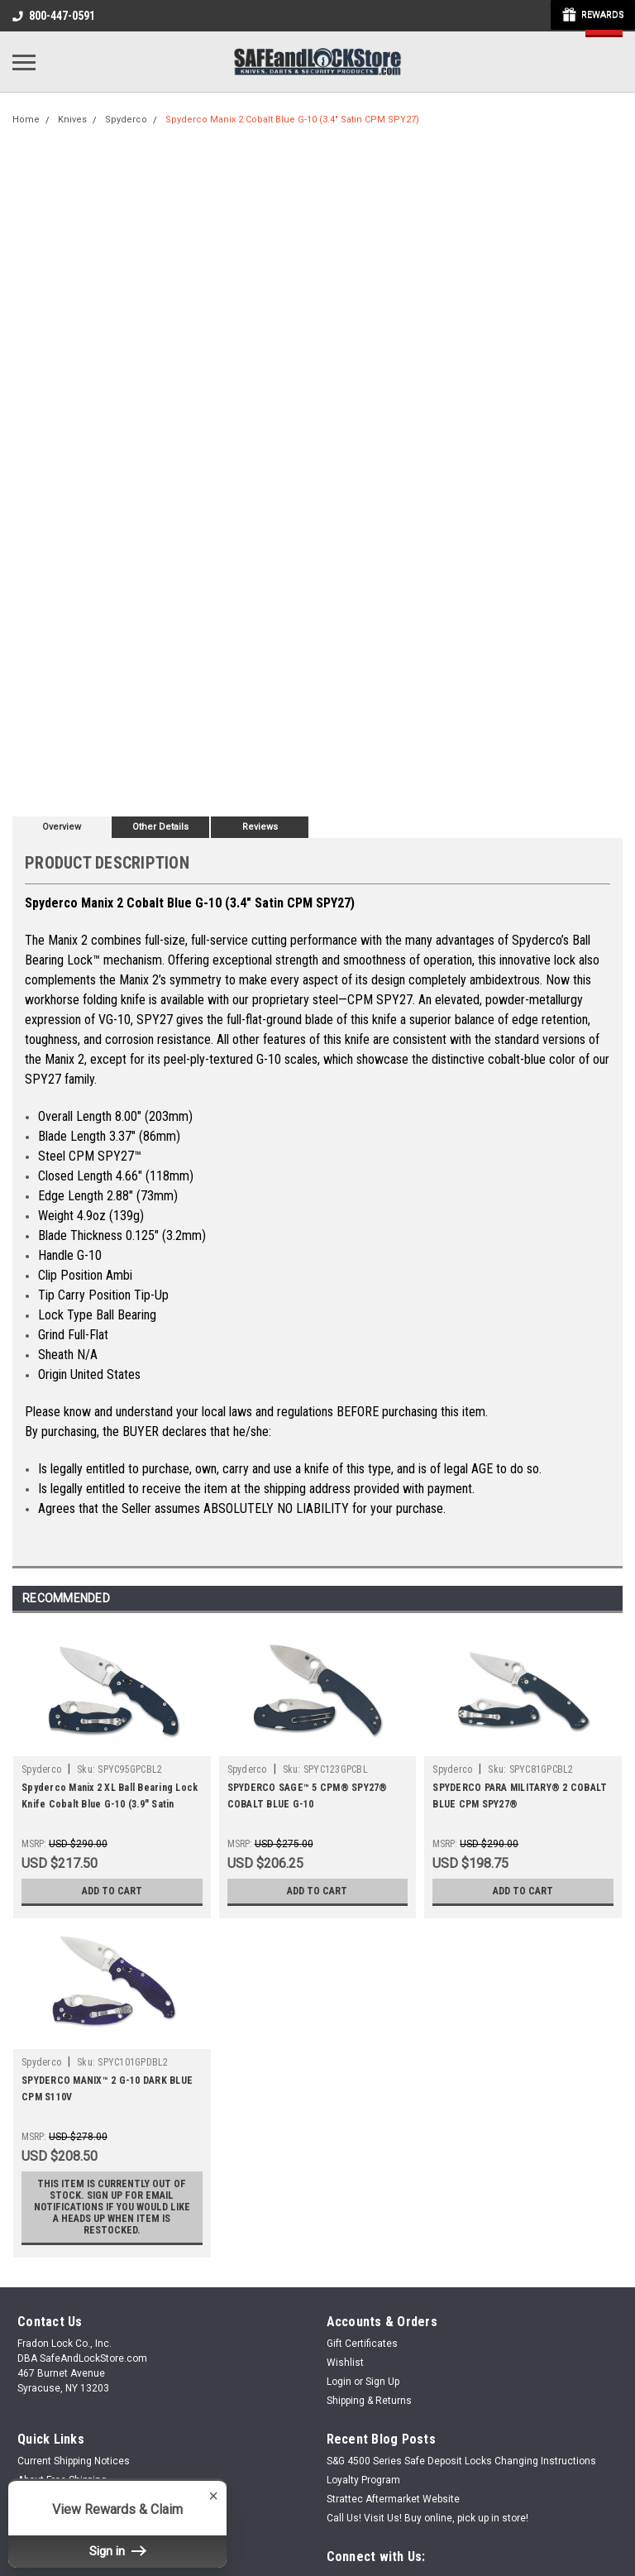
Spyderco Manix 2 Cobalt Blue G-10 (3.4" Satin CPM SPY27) (292, 119)
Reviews (260, 826)
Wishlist (345, 2362)
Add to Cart (112, 1891)
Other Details (160, 826)
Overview (61, 826)
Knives (72, 119)
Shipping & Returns (369, 2400)
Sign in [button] (117, 2551)
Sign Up (382, 2381)
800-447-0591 (53, 15)
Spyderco (126, 119)
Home (26, 119)
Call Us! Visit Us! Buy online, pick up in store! (427, 2518)
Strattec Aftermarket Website (393, 2499)
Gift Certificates (362, 2343)
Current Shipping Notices (73, 2461)
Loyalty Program (363, 2480)
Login (339, 2381)
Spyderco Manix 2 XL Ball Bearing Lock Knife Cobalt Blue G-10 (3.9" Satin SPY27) (109, 1804)
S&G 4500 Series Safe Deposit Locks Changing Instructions (461, 2461)
